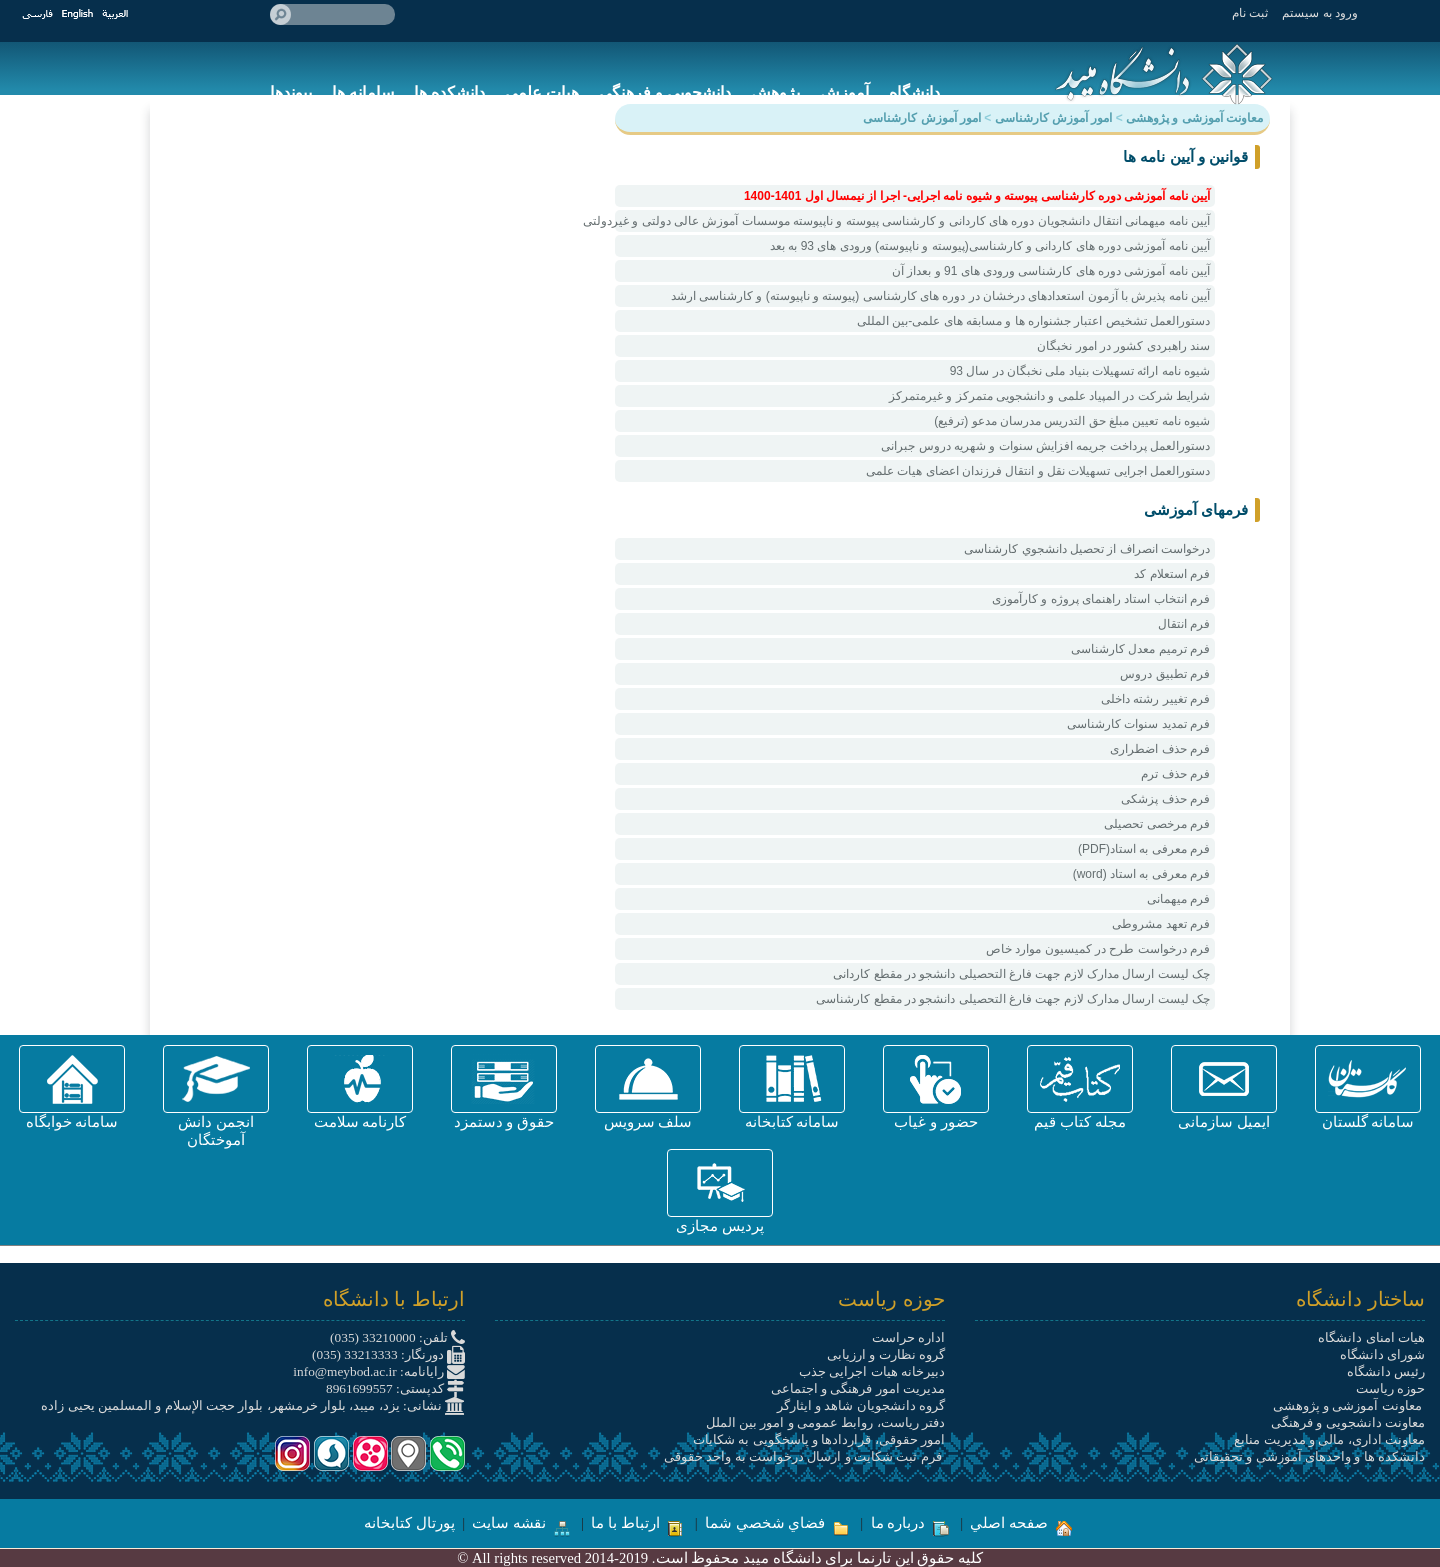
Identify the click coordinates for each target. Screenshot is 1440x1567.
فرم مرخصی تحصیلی (1157, 824)
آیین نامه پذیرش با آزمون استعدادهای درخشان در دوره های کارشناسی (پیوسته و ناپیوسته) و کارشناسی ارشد (940, 296)
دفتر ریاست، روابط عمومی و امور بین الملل (825, 1422)
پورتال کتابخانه (409, 1523)
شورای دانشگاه (1382, 1354)
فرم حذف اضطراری (1160, 749)
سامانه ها (363, 92)
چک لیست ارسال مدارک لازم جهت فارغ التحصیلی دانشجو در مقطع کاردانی (1021, 974)
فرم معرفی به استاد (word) (1141, 874)
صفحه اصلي (1020, 1523)
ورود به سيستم (1320, 13)
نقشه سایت (520, 1523)
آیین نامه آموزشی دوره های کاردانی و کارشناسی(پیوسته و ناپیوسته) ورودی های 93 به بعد (990, 246)
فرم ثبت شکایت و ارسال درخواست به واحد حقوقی (804, 1456)
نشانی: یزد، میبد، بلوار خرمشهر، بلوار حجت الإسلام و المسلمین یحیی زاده (253, 1405)
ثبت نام (1250, 13)
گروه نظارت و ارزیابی (886, 1354)
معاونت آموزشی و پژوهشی (1349, 1405)
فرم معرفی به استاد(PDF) (1144, 849)
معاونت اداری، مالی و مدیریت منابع (1329, 1439)
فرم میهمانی (1178, 899)
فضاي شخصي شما (777, 1523)
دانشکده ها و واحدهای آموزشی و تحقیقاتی (1309, 1456)
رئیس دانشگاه (1386, 1371)
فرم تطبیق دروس (1165, 674)
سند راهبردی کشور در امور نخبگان (1123, 346)
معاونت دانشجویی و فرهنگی (1348, 1422)
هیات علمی (542, 92)
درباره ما (910, 1523)
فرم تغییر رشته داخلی (1155, 699)
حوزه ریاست (1390, 1388)
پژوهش (775, 92)
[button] (1368, 1079)
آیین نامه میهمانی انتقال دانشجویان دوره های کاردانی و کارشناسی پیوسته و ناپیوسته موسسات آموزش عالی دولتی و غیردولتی (912, 221)
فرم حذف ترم (1175, 774)
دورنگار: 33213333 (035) (388, 1354)
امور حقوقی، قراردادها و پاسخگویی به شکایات (819, 1439)
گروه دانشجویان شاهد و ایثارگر (861, 1405)
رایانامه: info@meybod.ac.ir (379, 1371)
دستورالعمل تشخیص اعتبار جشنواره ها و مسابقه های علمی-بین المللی (1033, 321)
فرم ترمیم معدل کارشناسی (1140, 649)
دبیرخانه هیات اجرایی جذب (872, 1371)
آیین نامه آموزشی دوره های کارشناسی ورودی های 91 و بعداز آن (1051, 271)
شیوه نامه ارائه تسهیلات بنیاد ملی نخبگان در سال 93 (1080, 371)
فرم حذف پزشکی (1165, 799)
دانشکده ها (449, 92)
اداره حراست (908, 1337)
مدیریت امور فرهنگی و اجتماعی (858, 1388)
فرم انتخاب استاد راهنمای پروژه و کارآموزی (1101, 599)
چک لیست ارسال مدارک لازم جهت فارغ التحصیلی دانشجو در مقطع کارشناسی (1013, 999)
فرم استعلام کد (1172, 574)
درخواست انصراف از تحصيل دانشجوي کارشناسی (1087, 549)
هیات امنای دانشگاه (1371, 1337)
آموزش (844, 92)
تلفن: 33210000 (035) (397, 1337)
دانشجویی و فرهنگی (665, 92)
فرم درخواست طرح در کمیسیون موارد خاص (1098, 949)
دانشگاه (914, 92)
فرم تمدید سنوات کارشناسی (1138, 724)
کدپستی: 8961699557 (395, 1388)
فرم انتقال (1184, 624)
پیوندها (291, 92)
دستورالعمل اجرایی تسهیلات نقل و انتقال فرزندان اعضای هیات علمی (1038, 471)
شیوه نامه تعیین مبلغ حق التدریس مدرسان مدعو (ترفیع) (1072, 421)
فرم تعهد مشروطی (1161, 924)
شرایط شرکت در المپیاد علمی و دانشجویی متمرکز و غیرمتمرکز (1049, 396)
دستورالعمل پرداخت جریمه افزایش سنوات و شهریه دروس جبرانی (1045, 446)
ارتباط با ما (637, 1523)
